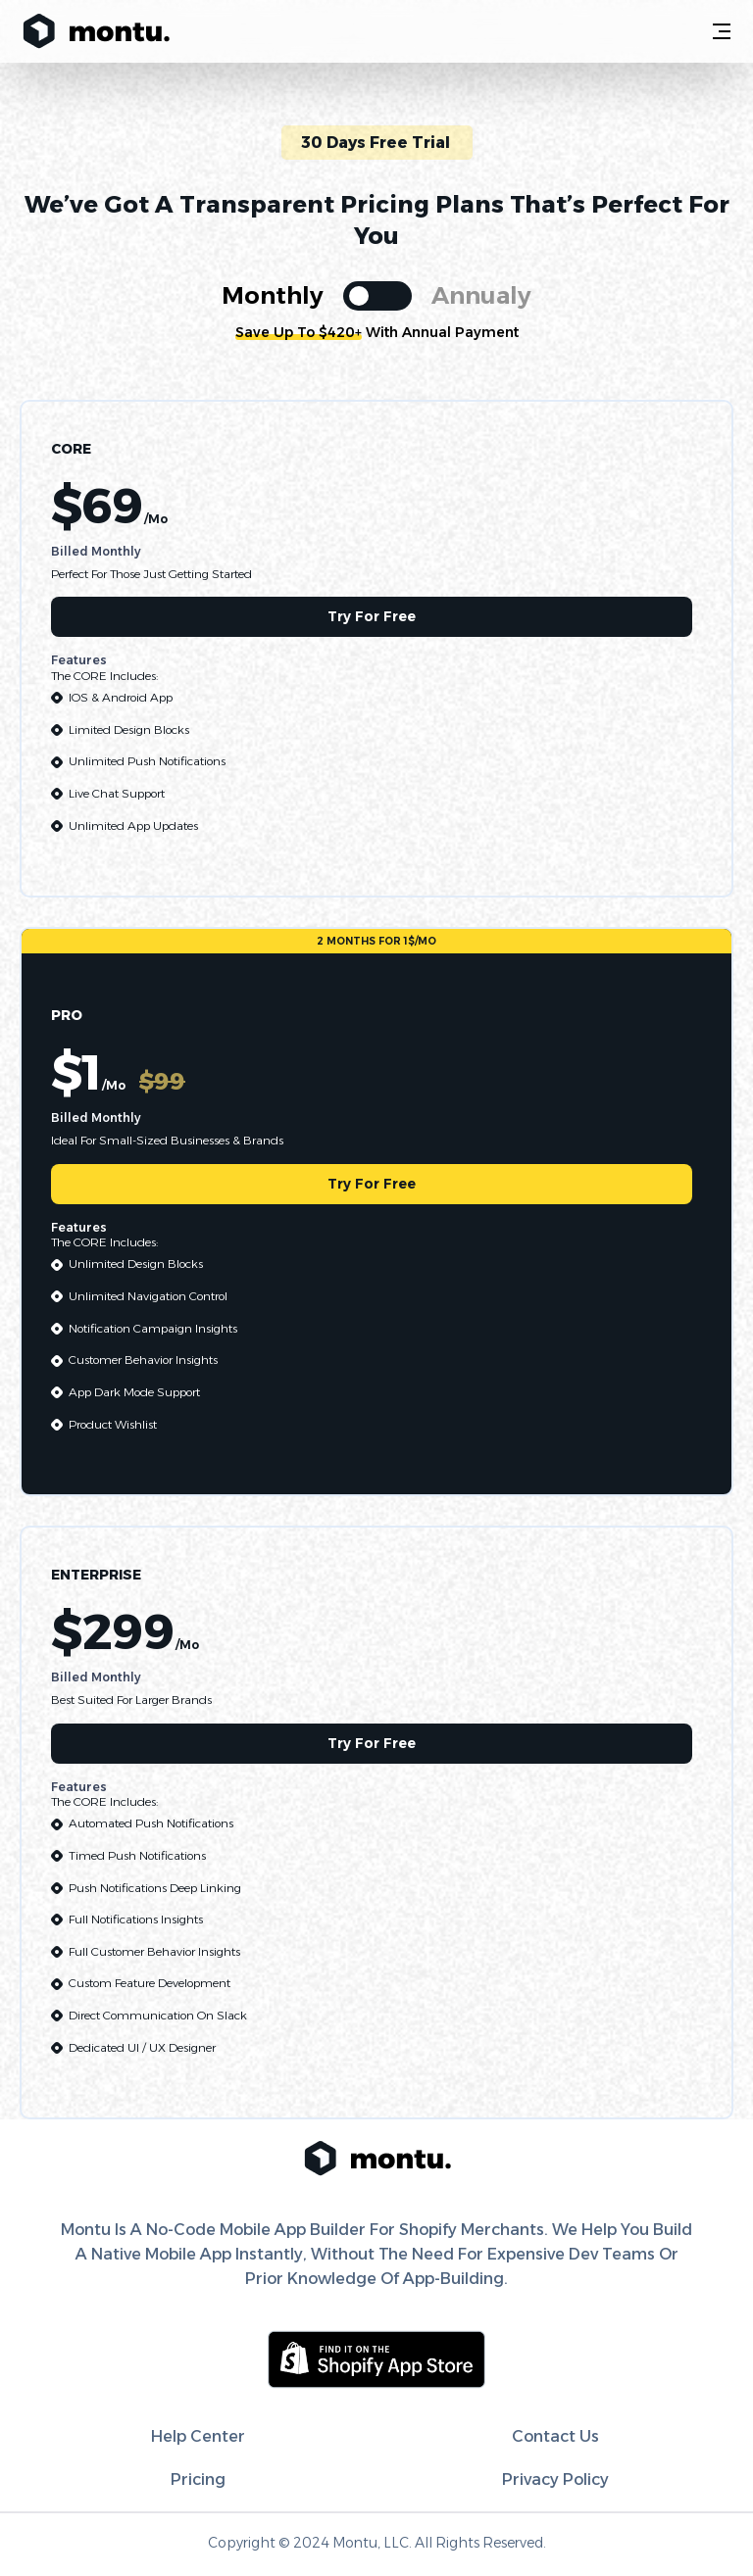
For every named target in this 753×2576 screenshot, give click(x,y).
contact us (555, 2436)
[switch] (377, 296)
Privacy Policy (555, 2479)
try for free (371, 616)
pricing (198, 2479)
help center (198, 2436)
